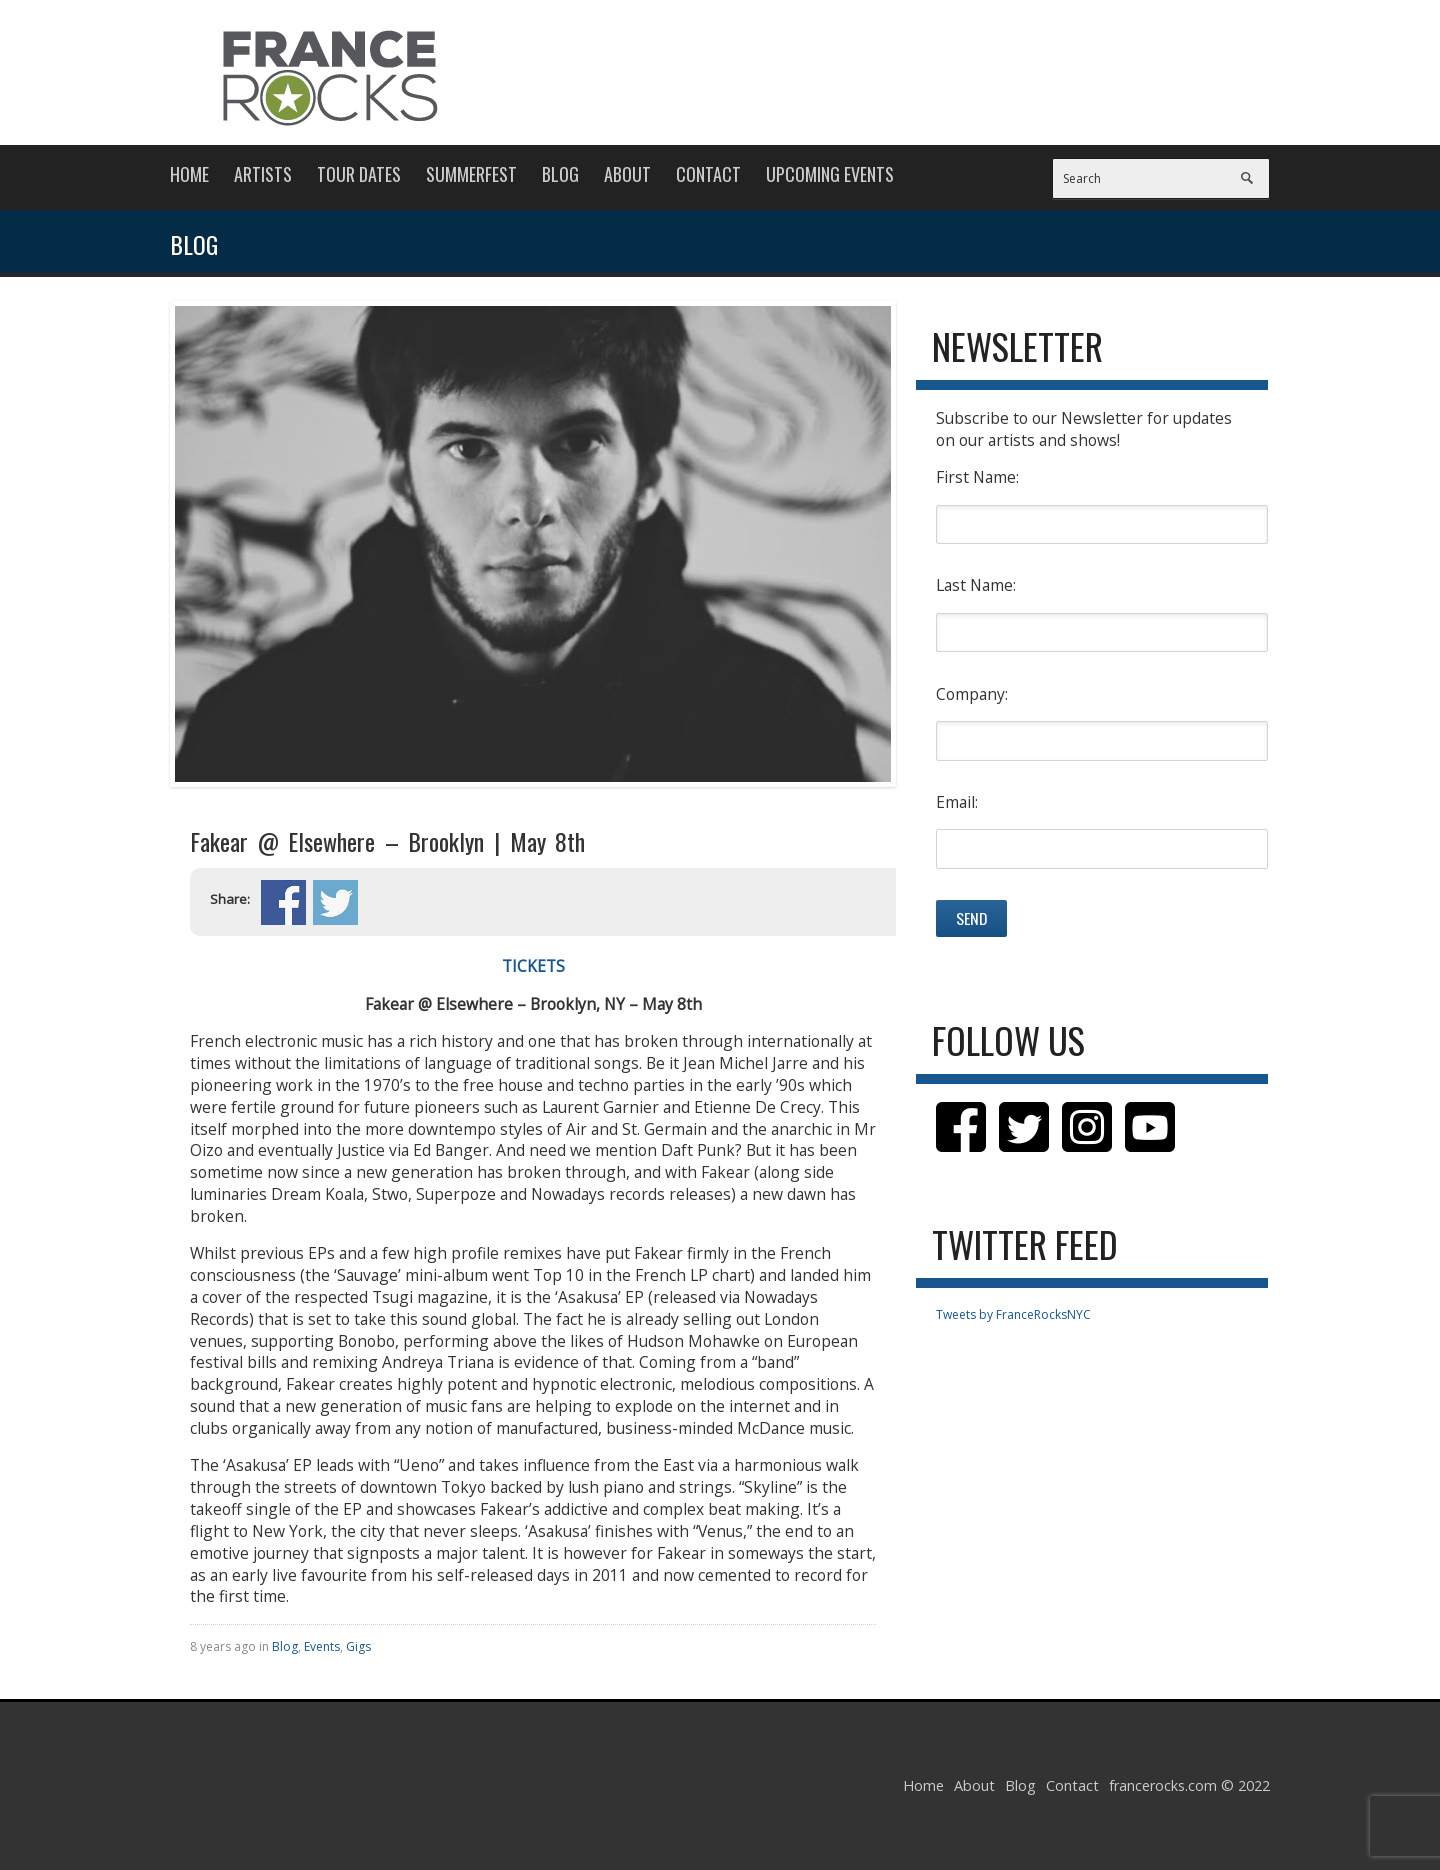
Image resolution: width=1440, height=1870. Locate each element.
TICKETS (533, 966)
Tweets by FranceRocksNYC (1013, 1314)
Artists (263, 174)
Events (322, 1646)
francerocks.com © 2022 (1189, 1785)
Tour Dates (359, 174)
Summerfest (471, 174)
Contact (708, 174)
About (627, 174)
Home (189, 174)
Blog (560, 174)
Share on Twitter (335, 902)
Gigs (358, 1646)
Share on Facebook (283, 902)
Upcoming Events (830, 174)
